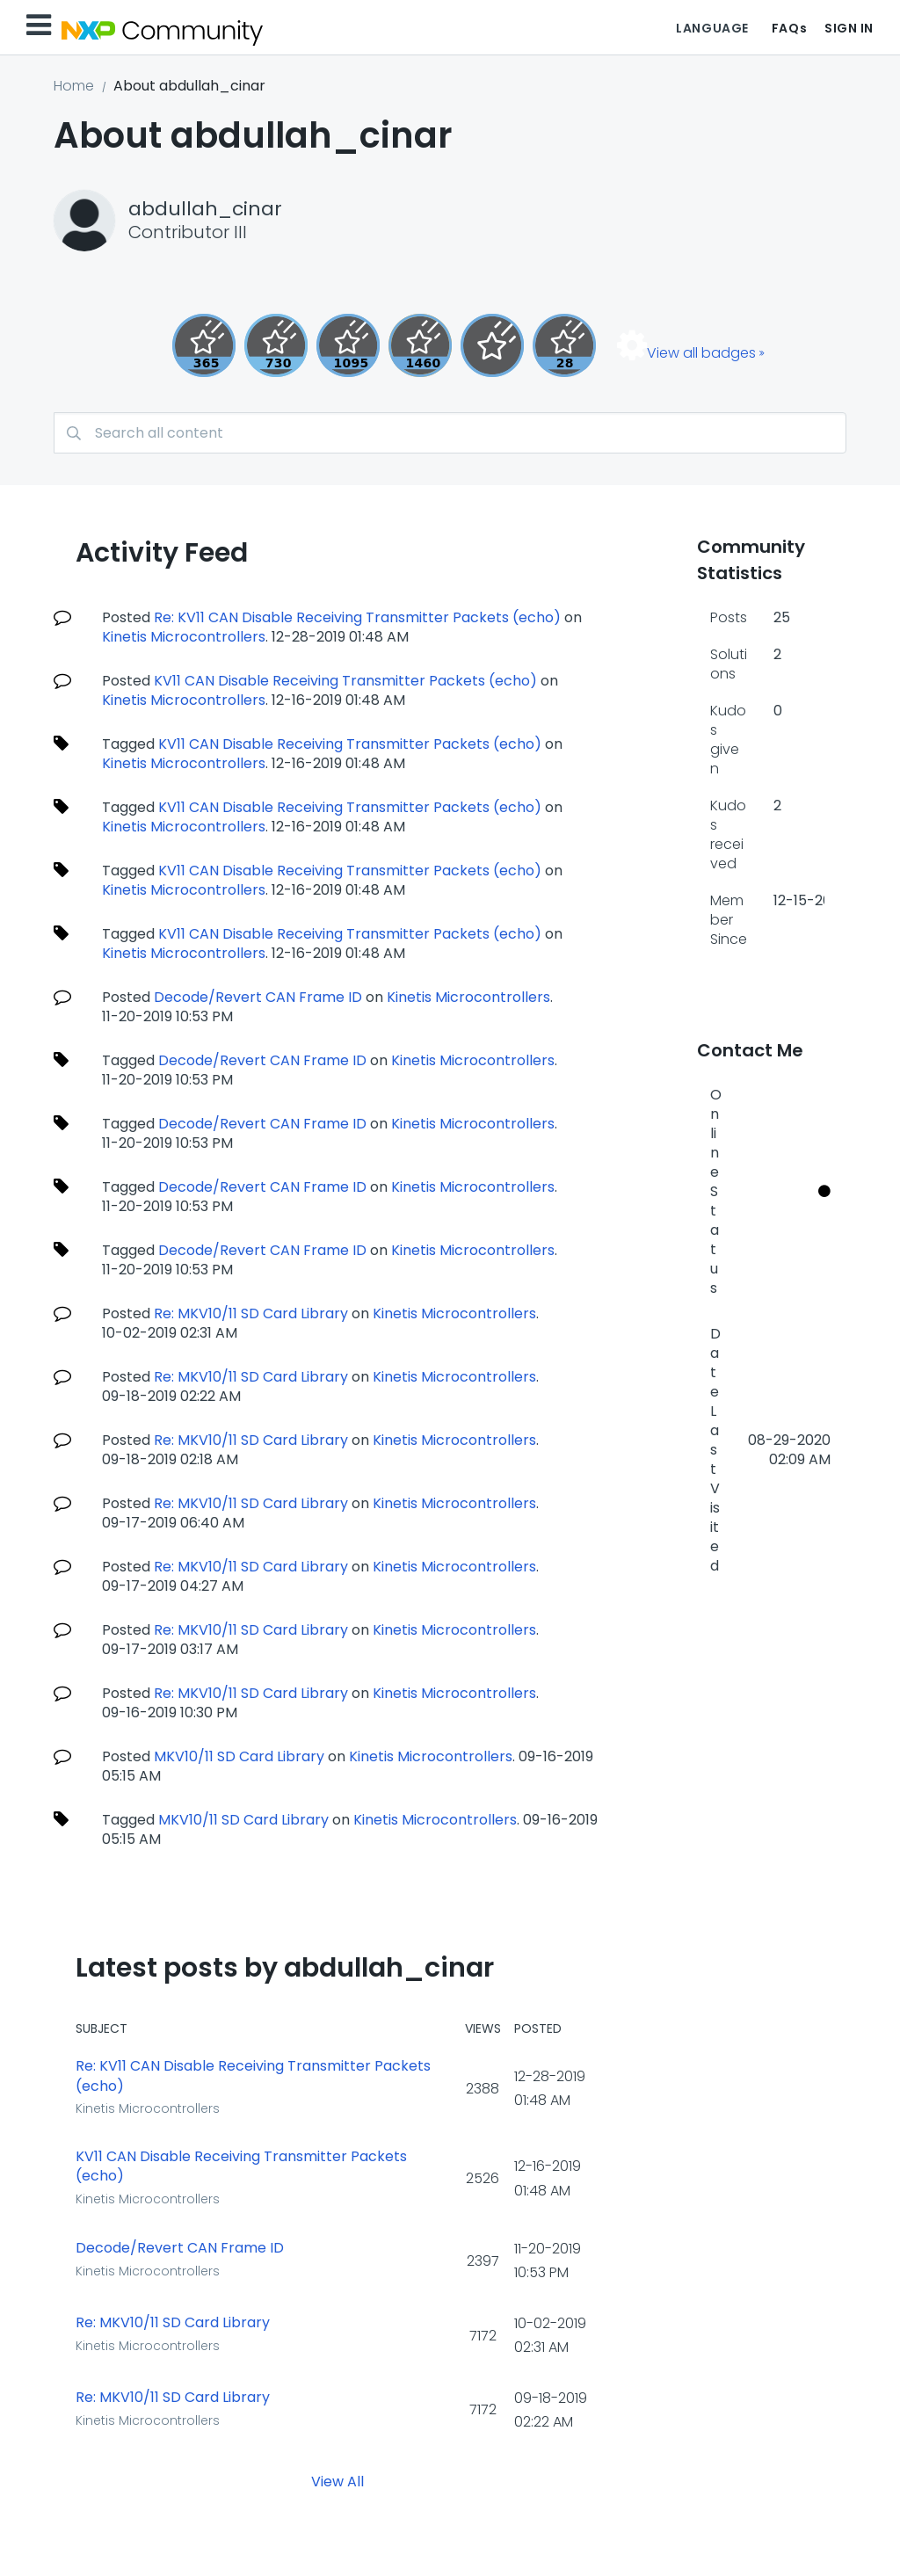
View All (337, 2481)
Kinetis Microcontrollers (183, 637)
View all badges (701, 353)
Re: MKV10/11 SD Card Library (251, 1313)
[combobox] (450, 433)
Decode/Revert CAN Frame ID (258, 997)
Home (74, 86)
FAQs (789, 28)
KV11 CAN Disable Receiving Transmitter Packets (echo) (345, 681)
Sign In (849, 28)
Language (712, 28)
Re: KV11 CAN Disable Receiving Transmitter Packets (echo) (357, 617)
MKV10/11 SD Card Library (239, 1756)
